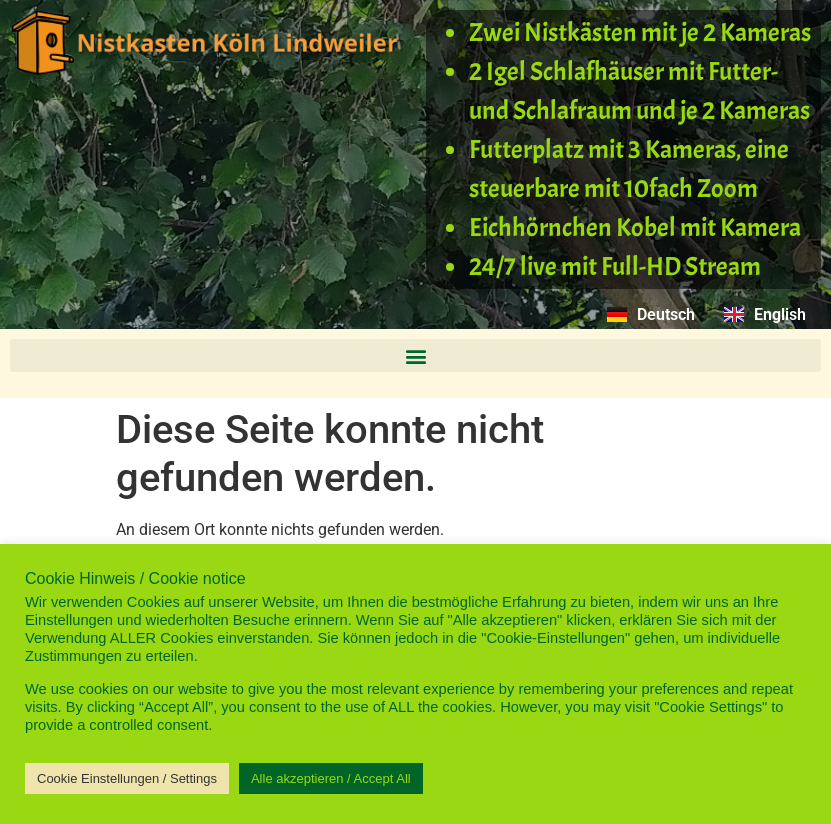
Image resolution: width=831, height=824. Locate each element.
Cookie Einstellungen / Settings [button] (127, 778)
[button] (415, 355)
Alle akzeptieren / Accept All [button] (331, 778)
